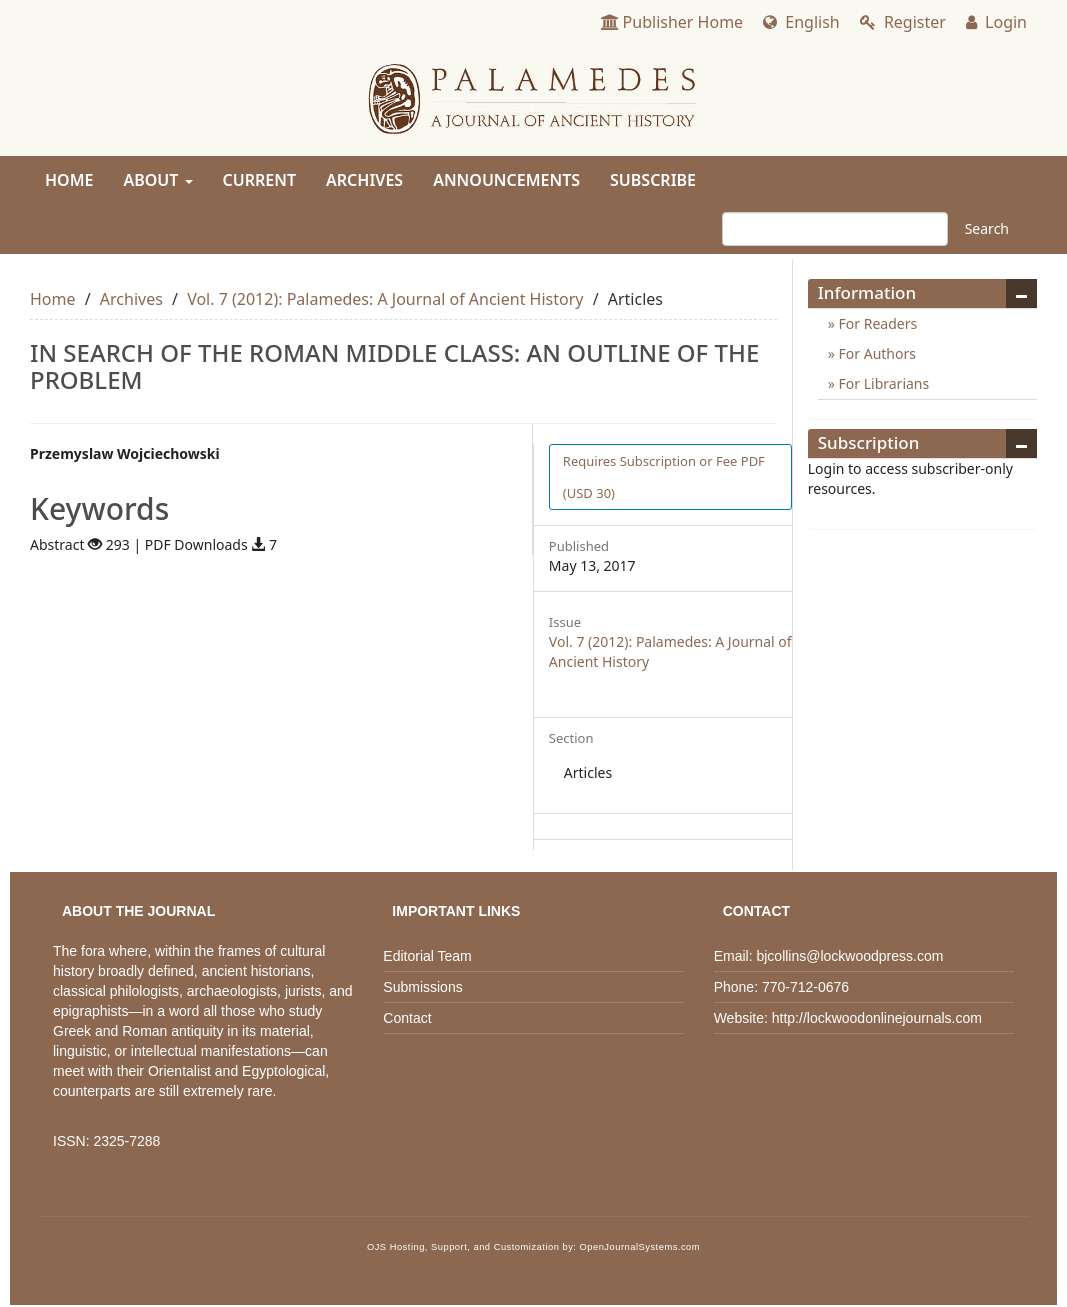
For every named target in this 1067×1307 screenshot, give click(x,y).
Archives (364, 180)
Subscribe (653, 180)
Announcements (506, 180)
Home (69, 180)
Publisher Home (672, 22)
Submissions (422, 987)
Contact (407, 1018)
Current (259, 180)
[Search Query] (835, 229)
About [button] (157, 180)
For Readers (876, 323)
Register (903, 22)
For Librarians (882, 383)
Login (996, 22)
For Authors (875, 353)
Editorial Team (427, 956)
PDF (664, 477)
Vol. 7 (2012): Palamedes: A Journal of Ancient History (385, 299)
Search (987, 228)
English (801, 22)
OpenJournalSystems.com (640, 1247)
